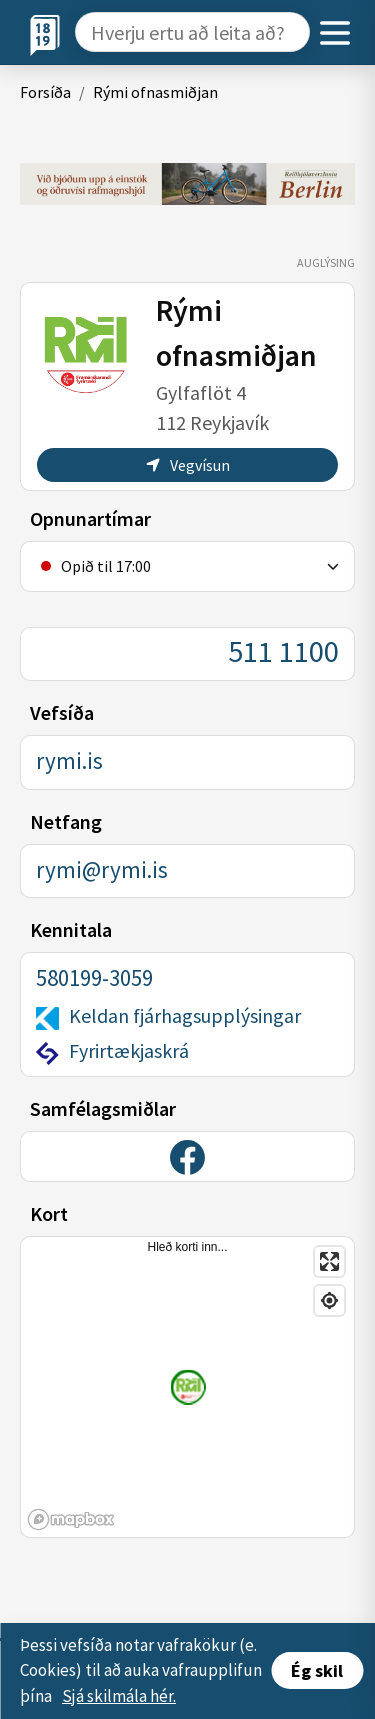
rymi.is (69, 760)
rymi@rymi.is (102, 869)
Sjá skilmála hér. (119, 1696)
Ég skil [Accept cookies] (317, 1670)
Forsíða (45, 92)
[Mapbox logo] (71, 1519)
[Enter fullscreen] (329, 1261)
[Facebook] (187, 1157)
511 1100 (283, 651)
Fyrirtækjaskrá (129, 1050)
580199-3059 (94, 977)
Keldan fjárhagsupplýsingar (185, 1015)
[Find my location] (329, 1300)
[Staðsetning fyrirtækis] (188, 1386)
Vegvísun (188, 465)
